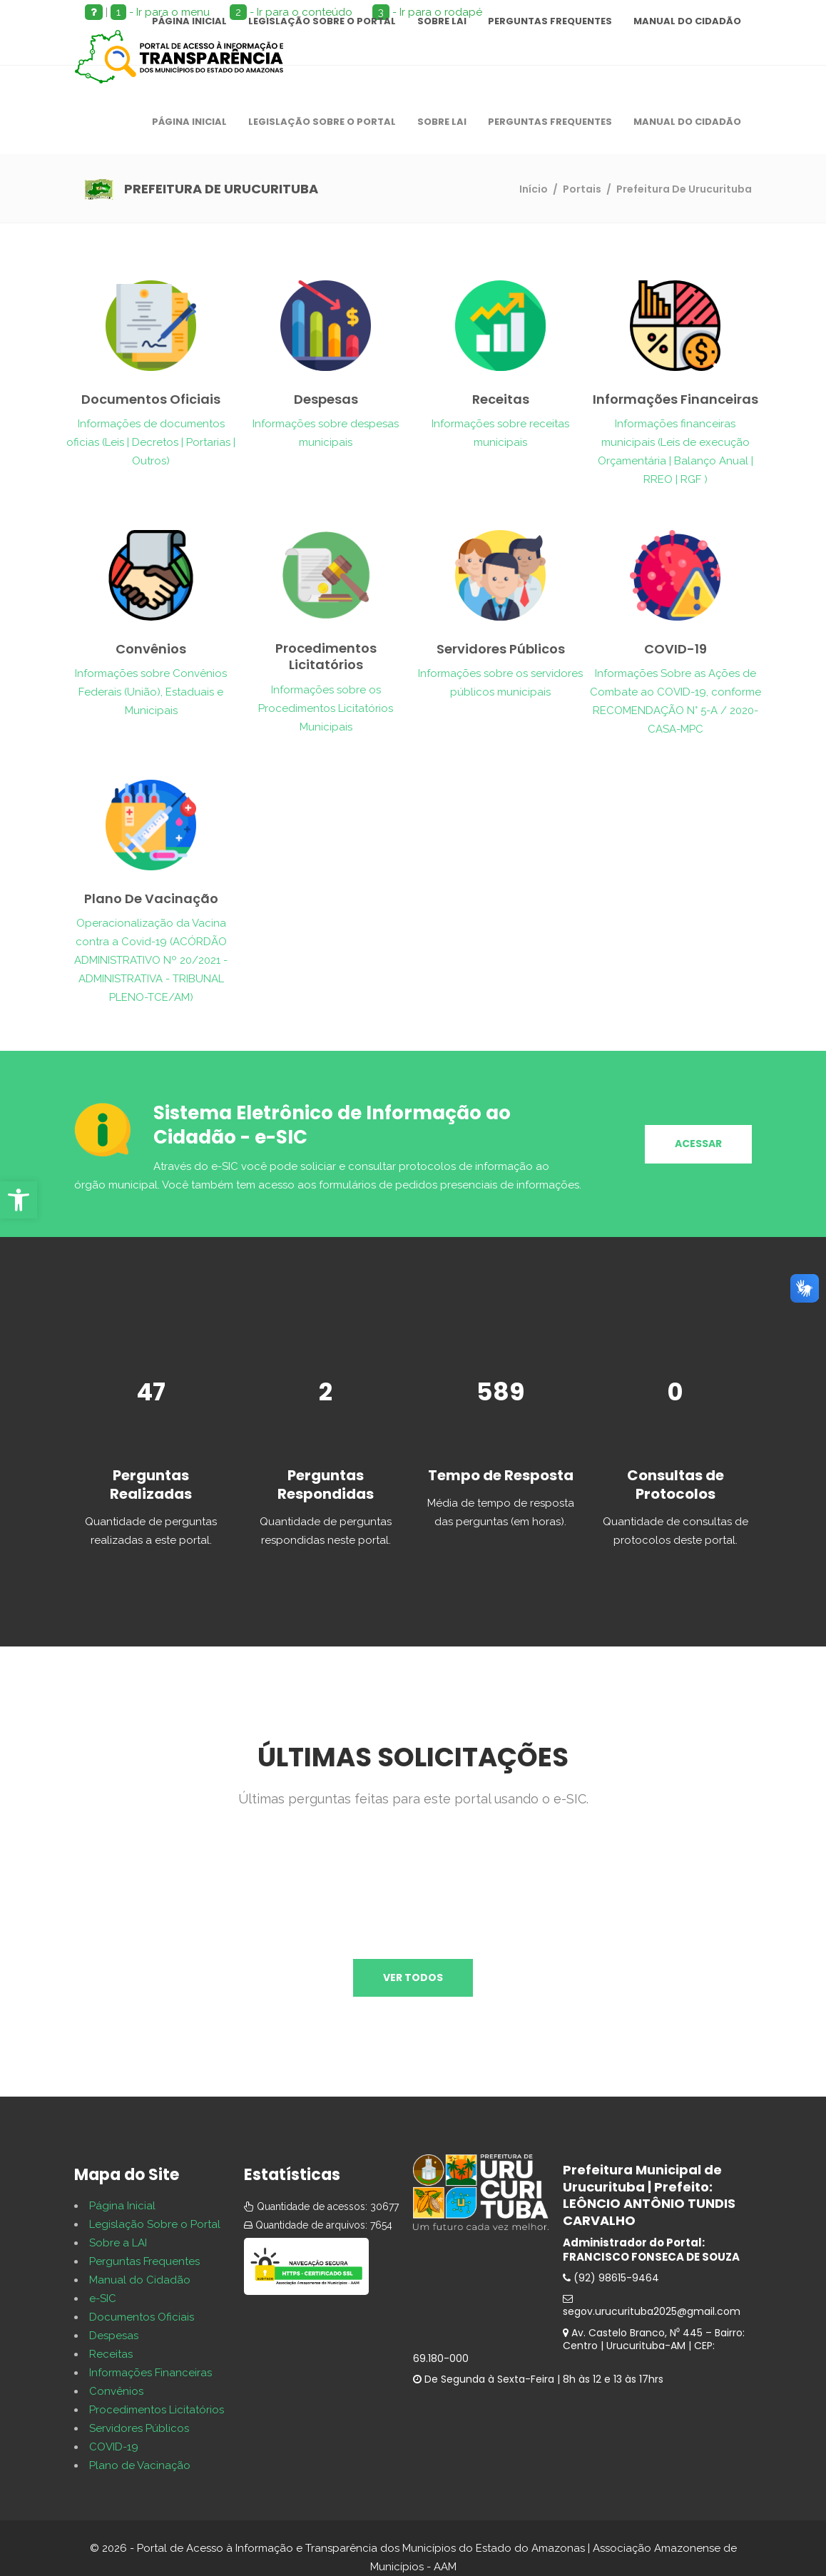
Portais (582, 189)
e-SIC (102, 2298)
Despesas (113, 2335)
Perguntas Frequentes (144, 2261)
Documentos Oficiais (141, 2317)
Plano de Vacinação (139, 2465)
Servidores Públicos (139, 2428)
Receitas (111, 2354)
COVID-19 (113, 2446)
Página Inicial (122, 2205)
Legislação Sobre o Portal (154, 2224)
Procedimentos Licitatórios (156, 2409)
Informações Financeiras (150, 2372)
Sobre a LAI (118, 2242)
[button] (18, 1199)
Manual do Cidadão (139, 2280)
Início (533, 189)
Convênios (116, 2391)
